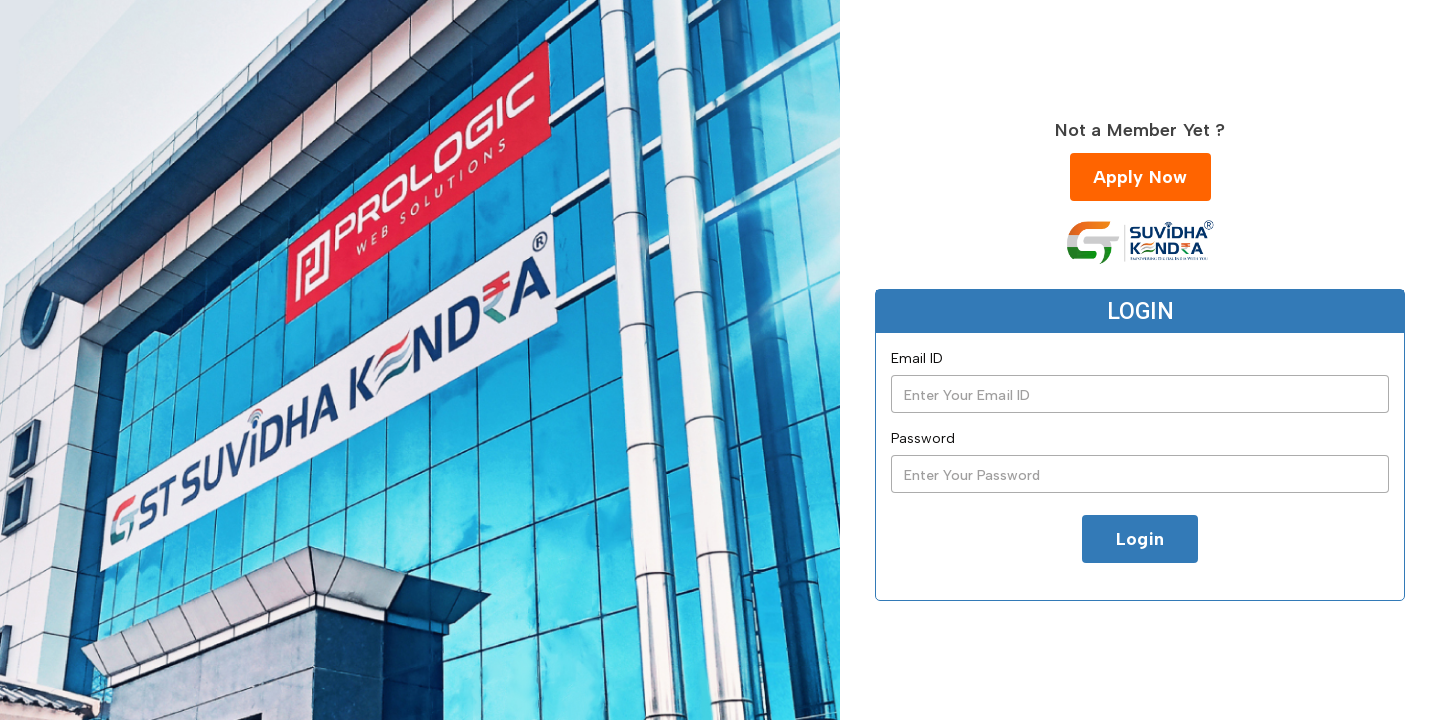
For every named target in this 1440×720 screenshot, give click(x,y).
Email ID (917, 358)
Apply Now (1140, 177)
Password (923, 438)
